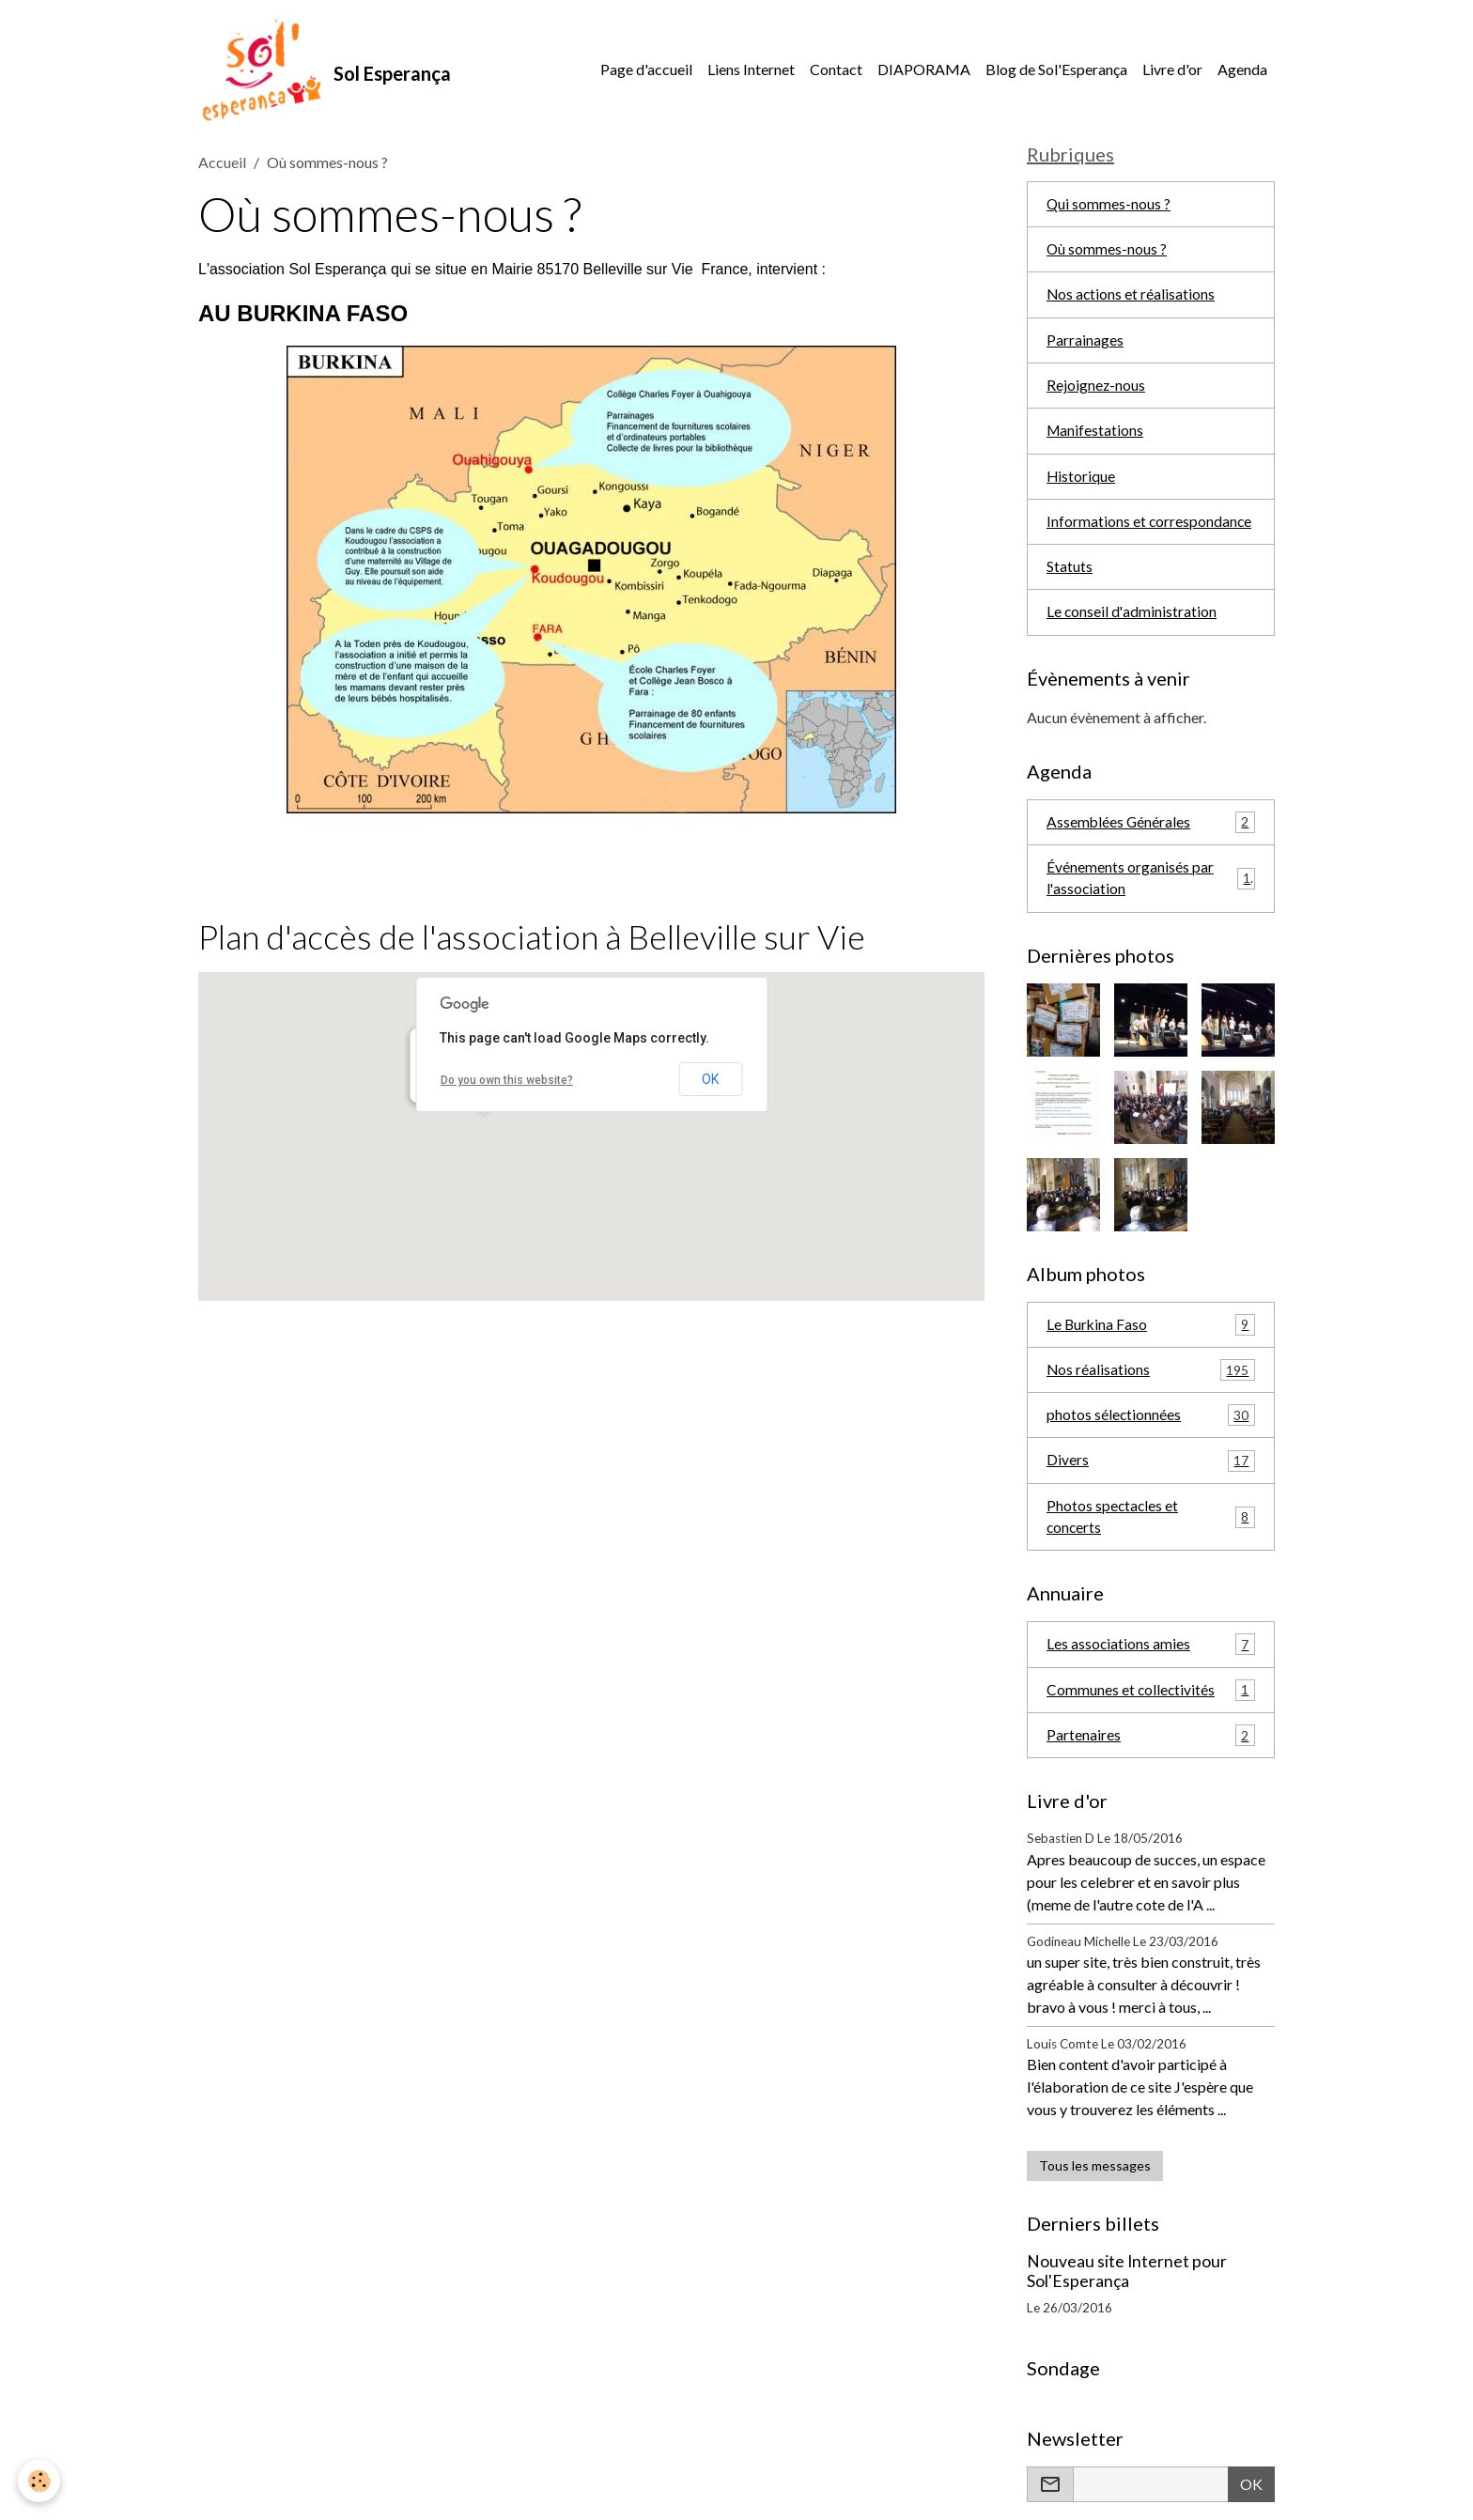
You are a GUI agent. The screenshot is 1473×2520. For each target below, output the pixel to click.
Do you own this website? (507, 1083)
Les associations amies (1151, 1661)
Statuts (1070, 576)
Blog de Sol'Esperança (1056, 71)
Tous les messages (1095, 2184)
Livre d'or (1172, 71)
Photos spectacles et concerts (1151, 1532)
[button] (484, 1133)
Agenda (1242, 71)
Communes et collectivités (1151, 1707)
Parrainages (1085, 346)
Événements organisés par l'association (1151, 890)
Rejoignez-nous (1096, 392)
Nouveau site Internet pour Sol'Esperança (1127, 2290)
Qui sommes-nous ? (1109, 208)
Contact (836, 71)
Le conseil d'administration (1132, 622)
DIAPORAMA (923, 71)
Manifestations (1096, 438)
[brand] (326, 71)
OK (710, 1082)
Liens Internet (751, 71)
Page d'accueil (646, 71)
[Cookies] (40, 2481)
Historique (1081, 484)
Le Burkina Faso (1151, 1337)
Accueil (222, 165)
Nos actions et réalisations (1132, 300)
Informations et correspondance (1150, 530)
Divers (1151, 1475)
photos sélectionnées (1151, 1429)
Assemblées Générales (1151, 832)
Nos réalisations (1151, 1383)
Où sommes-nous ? (1107, 254)
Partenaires (1151, 1753)
